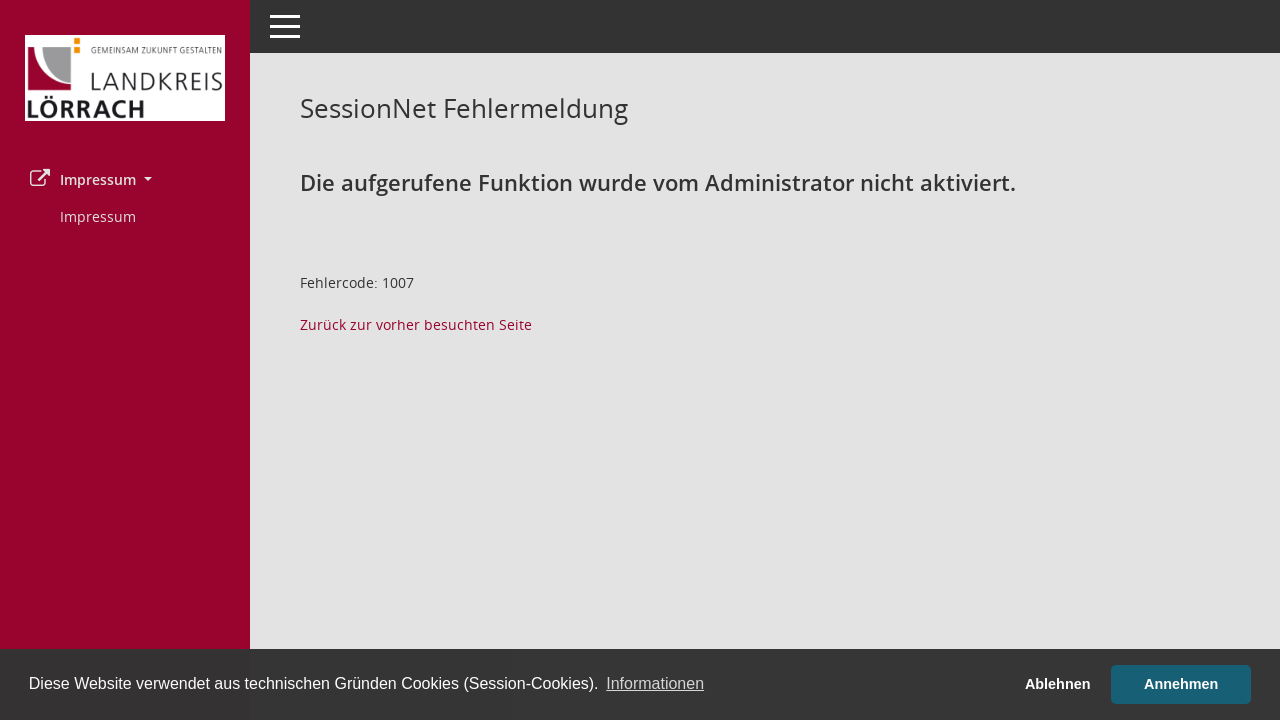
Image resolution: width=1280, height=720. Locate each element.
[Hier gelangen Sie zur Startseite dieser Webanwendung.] (125, 78)
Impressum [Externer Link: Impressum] (98, 216)
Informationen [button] (655, 683)
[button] (125, 179)
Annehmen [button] (1181, 684)
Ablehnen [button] (1058, 684)
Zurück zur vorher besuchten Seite (416, 324)
